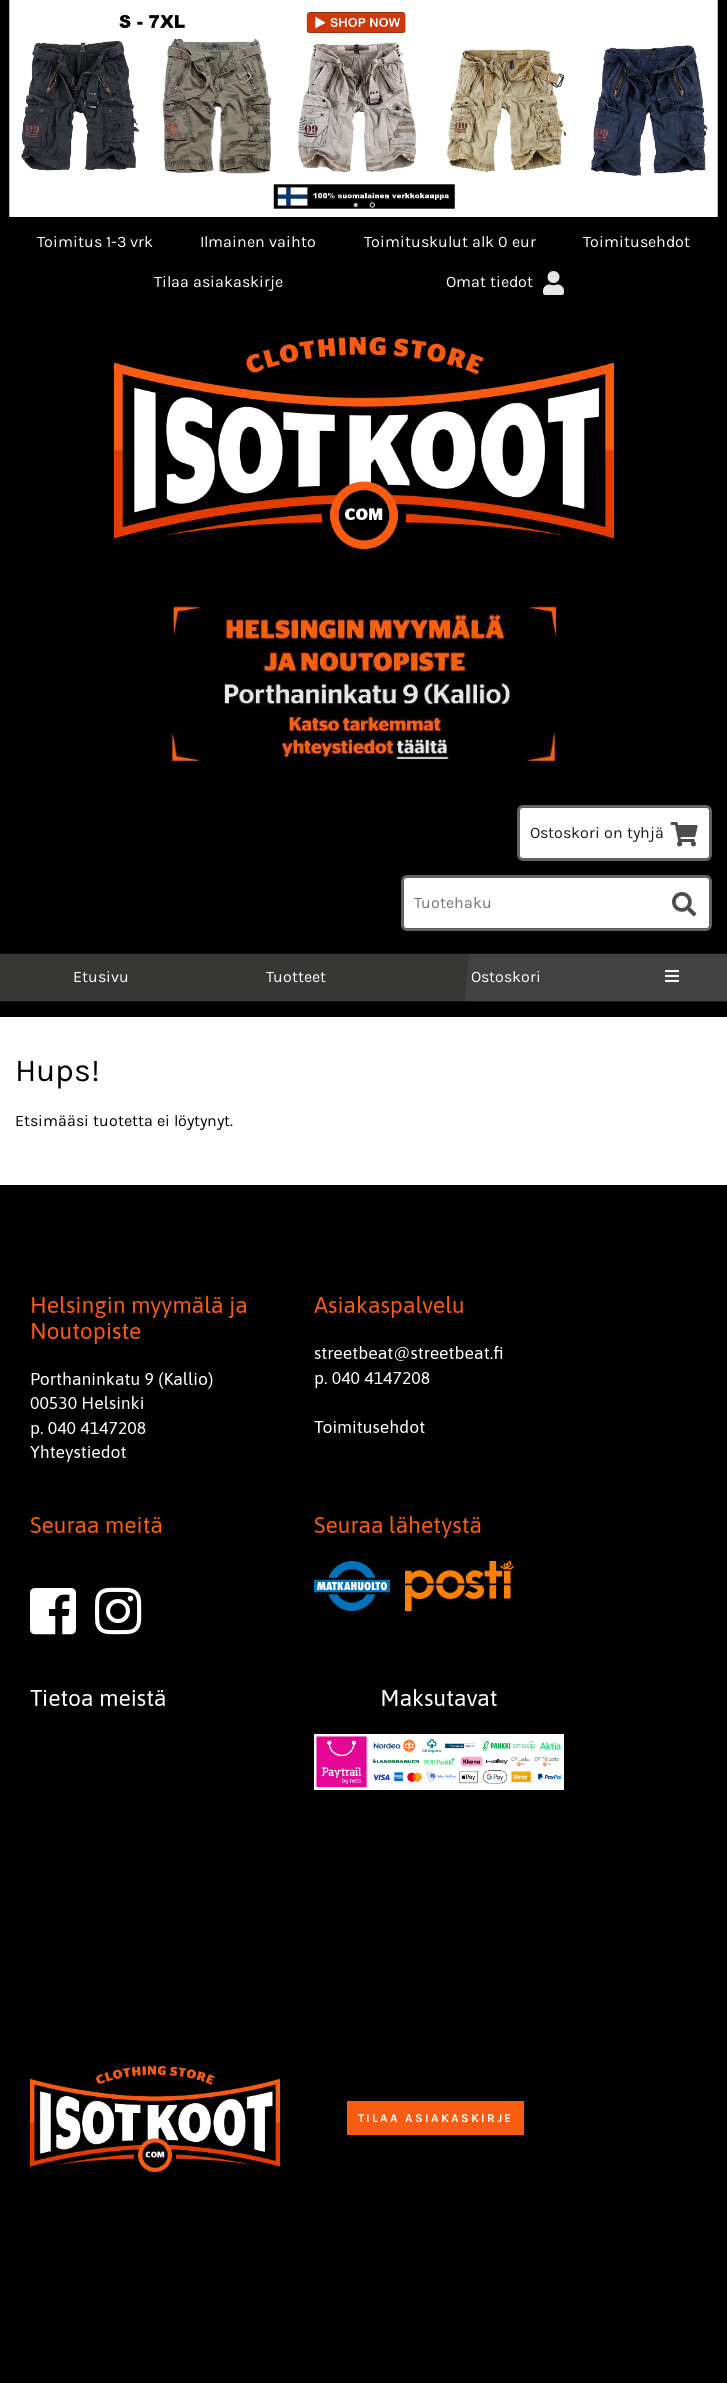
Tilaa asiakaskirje (218, 281)
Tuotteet (296, 976)
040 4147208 (97, 1428)
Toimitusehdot (636, 241)
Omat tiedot (507, 281)
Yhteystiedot (78, 1452)
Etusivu (99, 976)
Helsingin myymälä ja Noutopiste (139, 1317)
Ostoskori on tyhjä (614, 832)
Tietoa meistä (98, 1698)
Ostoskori (506, 976)
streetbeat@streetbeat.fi (409, 1353)
